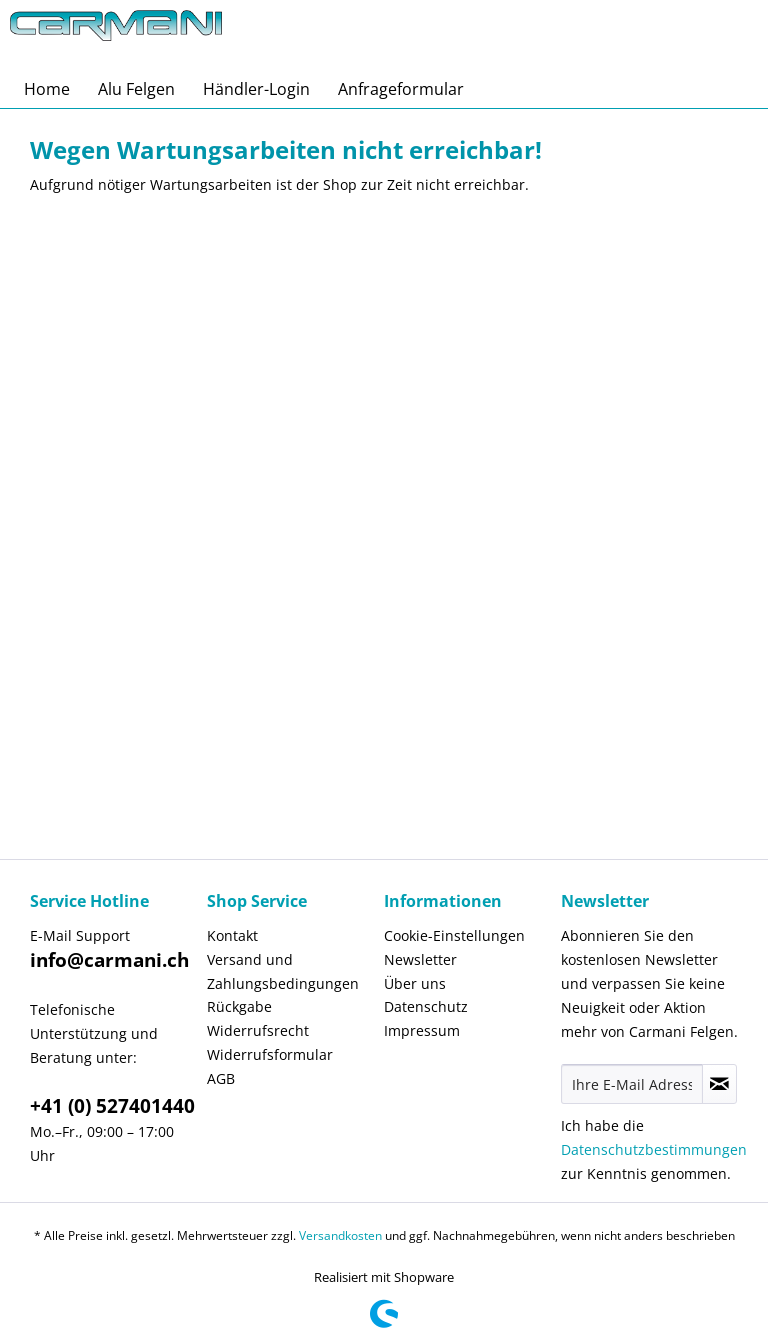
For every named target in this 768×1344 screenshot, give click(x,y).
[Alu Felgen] (136, 89)
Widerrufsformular (270, 1054)
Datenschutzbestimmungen (654, 1149)
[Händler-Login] (256, 89)
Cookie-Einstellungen (454, 935)
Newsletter (420, 959)
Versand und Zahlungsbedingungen (283, 971)
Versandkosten (340, 1235)
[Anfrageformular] (401, 89)
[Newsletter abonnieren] (719, 1084)
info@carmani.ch (109, 960)
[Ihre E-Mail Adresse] (632, 1084)
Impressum (422, 1030)
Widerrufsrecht (258, 1030)
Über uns (415, 983)
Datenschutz (426, 1006)
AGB (221, 1078)
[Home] (47, 89)
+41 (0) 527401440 (112, 1106)
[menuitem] (47, 89)
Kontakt (232, 935)
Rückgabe (239, 1006)
